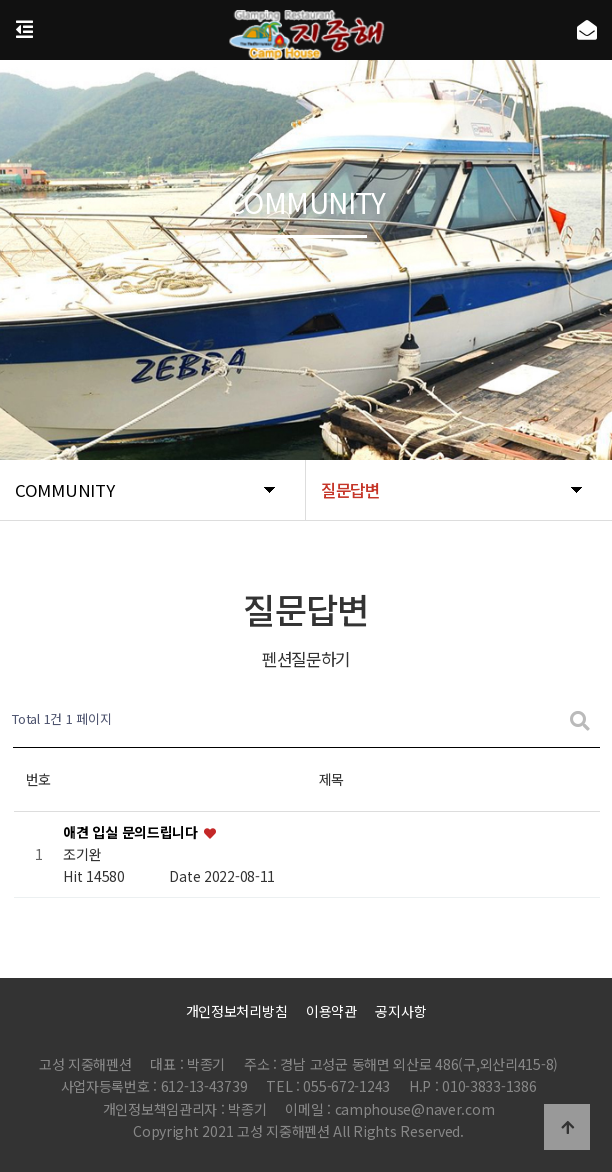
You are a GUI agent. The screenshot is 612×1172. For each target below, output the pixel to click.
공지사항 (400, 1011)
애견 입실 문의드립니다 (132, 832)
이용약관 (331, 1011)
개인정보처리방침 (237, 1011)
